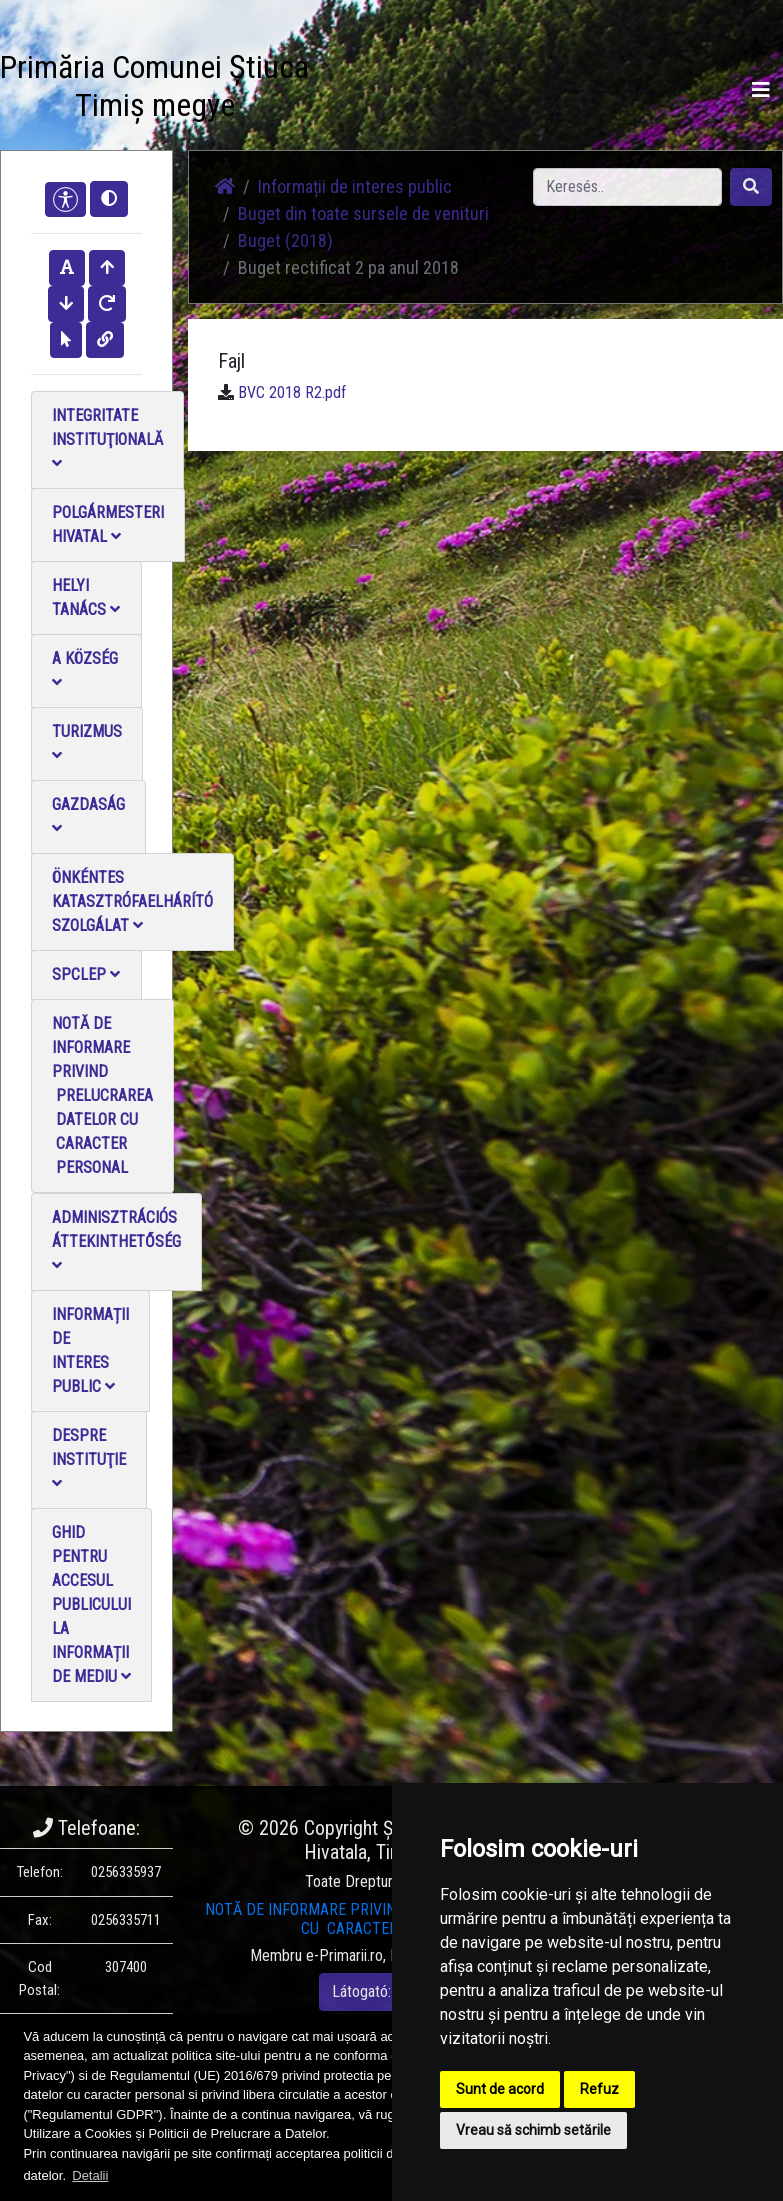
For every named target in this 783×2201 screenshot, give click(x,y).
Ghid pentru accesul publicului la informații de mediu (91, 1604)
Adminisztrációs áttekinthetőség (116, 1240)
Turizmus (87, 742)
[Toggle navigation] (761, 90)
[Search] (627, 187)
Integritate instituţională (107, 438)
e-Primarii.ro (344, 1955)
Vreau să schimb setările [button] (533, 2130)
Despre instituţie (89, 1458)
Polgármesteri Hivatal (108, 524)
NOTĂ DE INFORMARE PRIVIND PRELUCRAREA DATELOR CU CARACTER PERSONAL (102, 1095)
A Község (85, 669)
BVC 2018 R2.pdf (292, 392)
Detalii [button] (90, 2175)
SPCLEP (86, 974)
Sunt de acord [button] (500, 2089)
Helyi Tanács (86, 597)
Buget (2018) (285, 240)
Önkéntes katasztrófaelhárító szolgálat (132, 901)
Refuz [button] (599, 2089)
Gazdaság (88, 815)
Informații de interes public (90, 1350)
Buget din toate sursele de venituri (363, 213)
